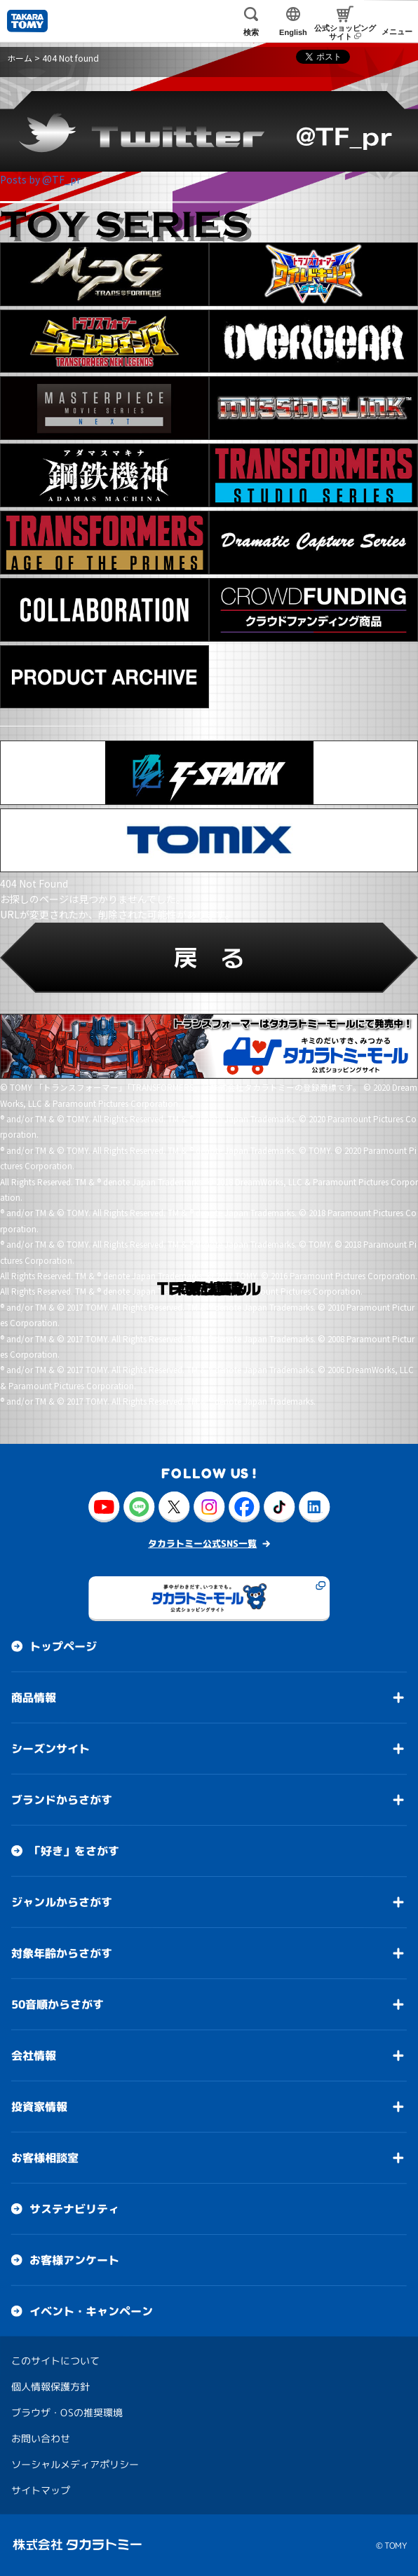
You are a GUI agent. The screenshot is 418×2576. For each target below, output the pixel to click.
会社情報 (33, 2054)
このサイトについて (55, 2360)
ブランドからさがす (61, 1799)
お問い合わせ (40, 2437)
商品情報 (33, 1696)
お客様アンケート (74, 2259)
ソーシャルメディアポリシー (75, 2463)
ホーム (19, 58)
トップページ (63, 1645)
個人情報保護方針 (50, 2385)
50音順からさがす (57, 2003)
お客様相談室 (45, 2157)
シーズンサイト (50, 1748)
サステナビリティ (74, 2208)
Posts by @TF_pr (40, 179)
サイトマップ (40, 2489)
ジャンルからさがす (61, 1901)
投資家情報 (39, 2106)
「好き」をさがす (74, 1850)
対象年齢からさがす (61, 1952)
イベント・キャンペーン (91, 2310)
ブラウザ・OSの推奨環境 (67, 2411)
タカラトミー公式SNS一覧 (202, 1542)
